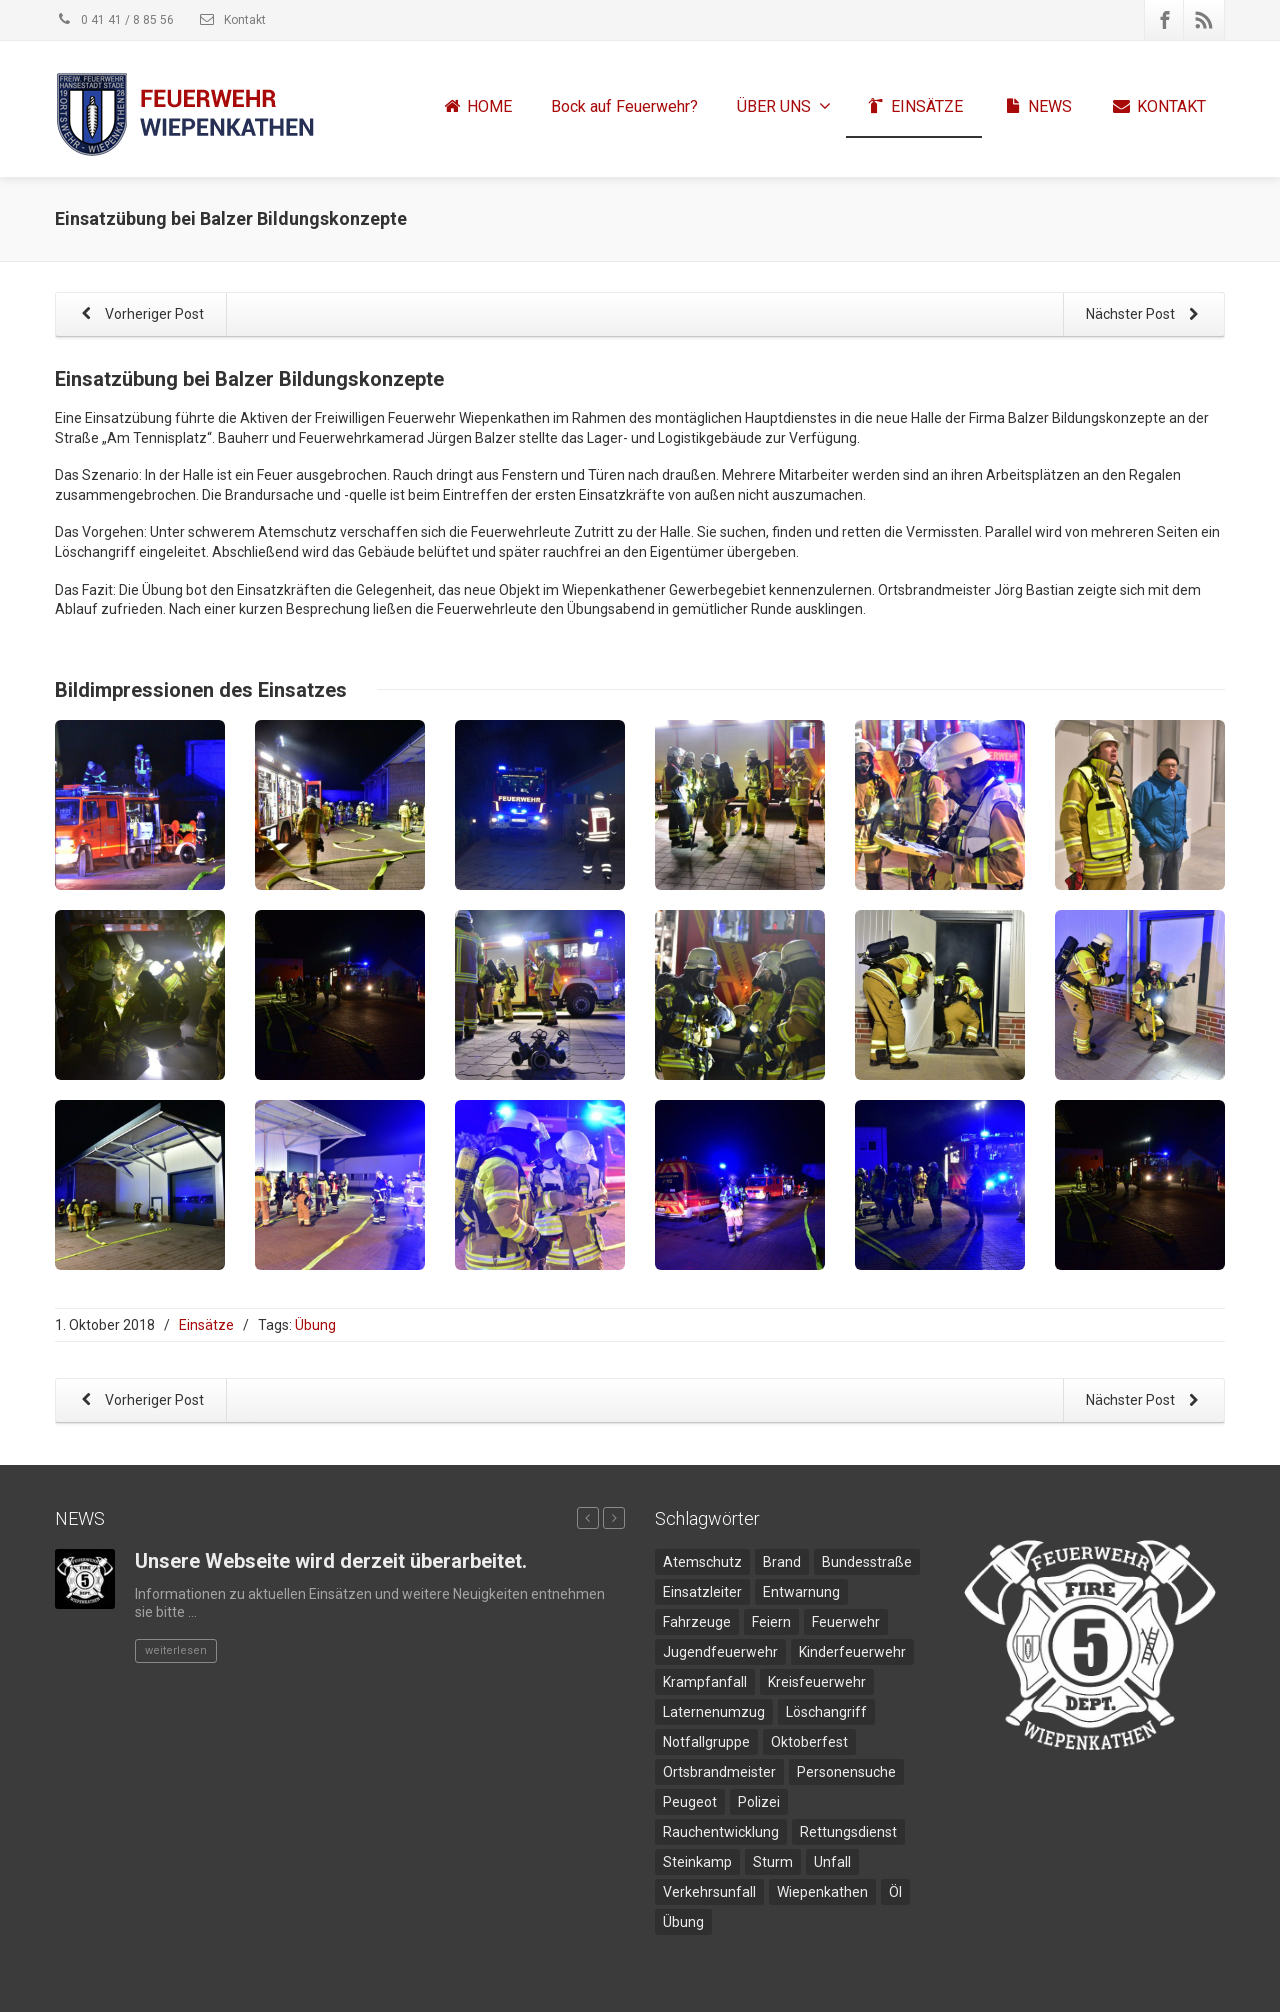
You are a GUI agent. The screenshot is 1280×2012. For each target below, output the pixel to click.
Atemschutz (702, 1562)
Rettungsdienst (848, 1832)
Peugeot (690, 1802)
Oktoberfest (809, 1742)
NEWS (1037, 107)
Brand (782, 1562)
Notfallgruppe (706, 1742)
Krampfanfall (705, 1682)
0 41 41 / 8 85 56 (114, 20)
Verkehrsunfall (709, 1892)
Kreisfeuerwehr (817, 1682)
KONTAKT (1158, 107)
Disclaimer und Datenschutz (1144, 1986)
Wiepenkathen (822, 1892)
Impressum (1002, 1986)
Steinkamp (697, 1862)
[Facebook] (1165, 20)
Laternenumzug (714, 1712)
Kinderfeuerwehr (852, 1652)
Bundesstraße (867, 1562)
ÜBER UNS (784, 106)
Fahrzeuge (697, 1622)
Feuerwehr (846, 1622)
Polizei (759, 1802)
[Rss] (1204, 20)
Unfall (832, 1862)
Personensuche (846, 1772)
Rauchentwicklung (721, 1832)
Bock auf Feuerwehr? (624, 106)
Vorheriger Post (139, 315)
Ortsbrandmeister (719, 1772)
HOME (476, 107)
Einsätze (206, 1325)
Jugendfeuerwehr (720, 1652)
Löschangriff (826, 1712)
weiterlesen (176, 1650)
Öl (895, 1892)
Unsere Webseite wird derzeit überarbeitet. (331, 1561)
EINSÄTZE (914, 107)
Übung (315, 1325)
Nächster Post (1146, 315)
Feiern (771, 1622)
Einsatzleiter (702, 1592)
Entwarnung (801, 1592)
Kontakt (232, 20)
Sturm (773, 1862)
